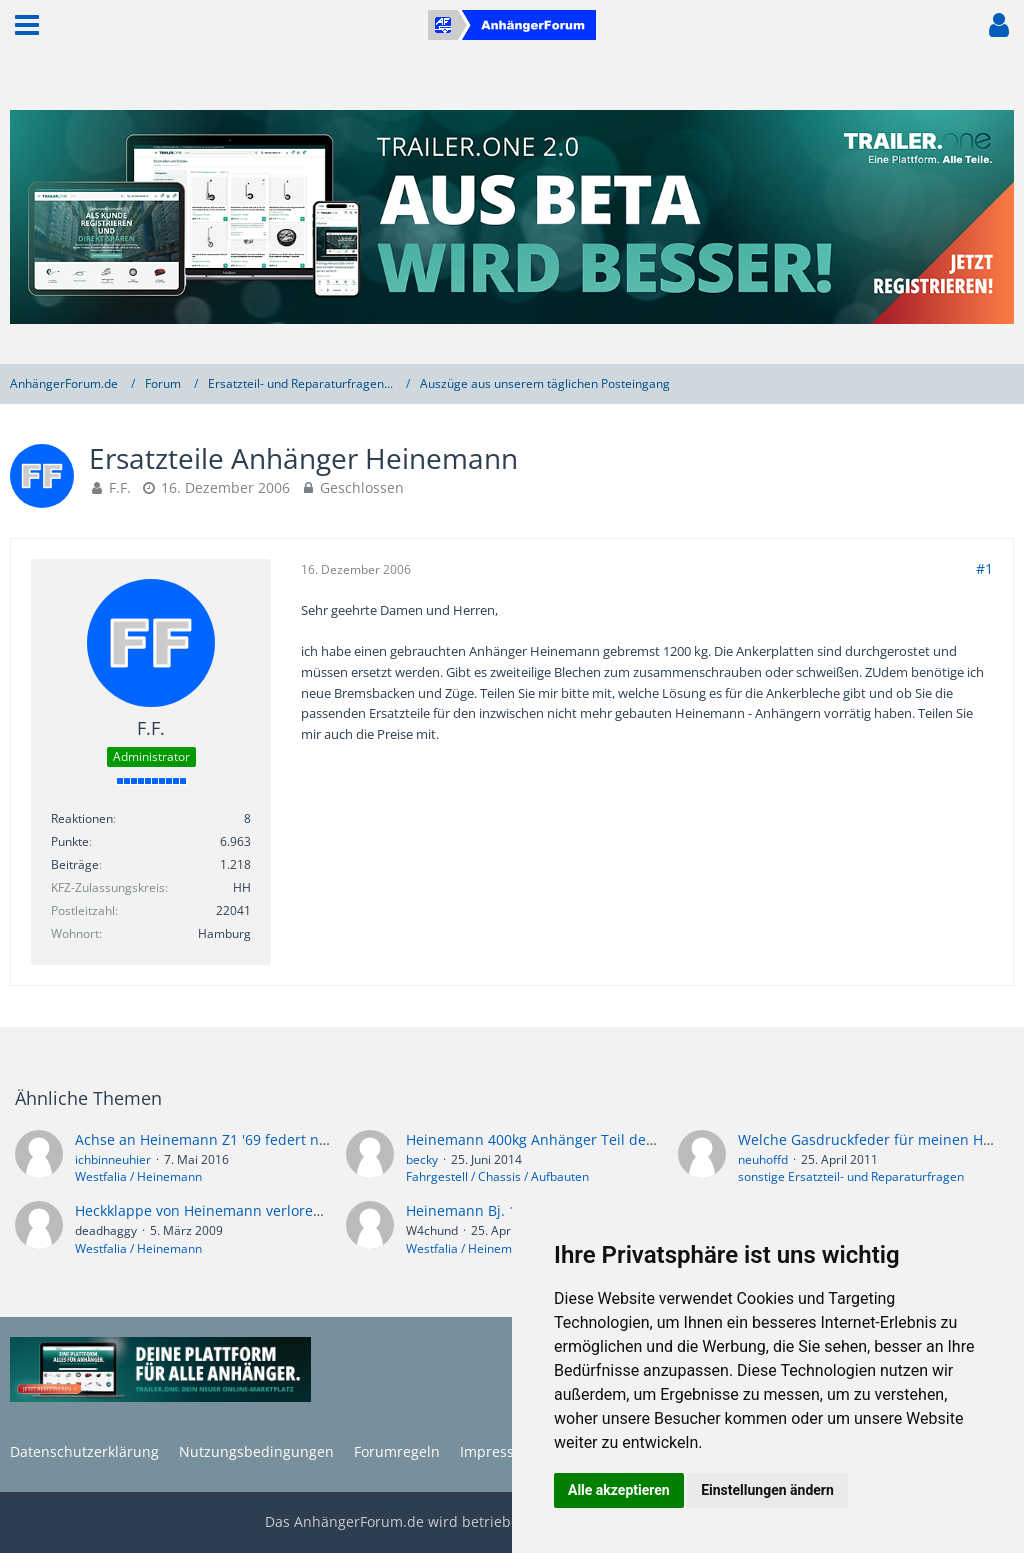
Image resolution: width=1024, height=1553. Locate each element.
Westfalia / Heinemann (138, 1176)
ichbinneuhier (113, 1159)
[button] (27, 25)
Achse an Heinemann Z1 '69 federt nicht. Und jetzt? (247, 1139)
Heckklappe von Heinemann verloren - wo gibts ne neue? (265, 1210)
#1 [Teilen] (984, 568)
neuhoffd (763, 1159)
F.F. (120, 487)
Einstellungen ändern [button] (767, 1490)
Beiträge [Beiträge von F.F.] (75, 864)
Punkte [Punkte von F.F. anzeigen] (70, 841)
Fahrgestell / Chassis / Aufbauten (497, 1176)
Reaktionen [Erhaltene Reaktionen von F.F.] (82, 818)
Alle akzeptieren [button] (619, 1490)
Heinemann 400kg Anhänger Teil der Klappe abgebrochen (601, 1139)
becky (422, 1159)
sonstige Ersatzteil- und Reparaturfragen (851, 1176)
